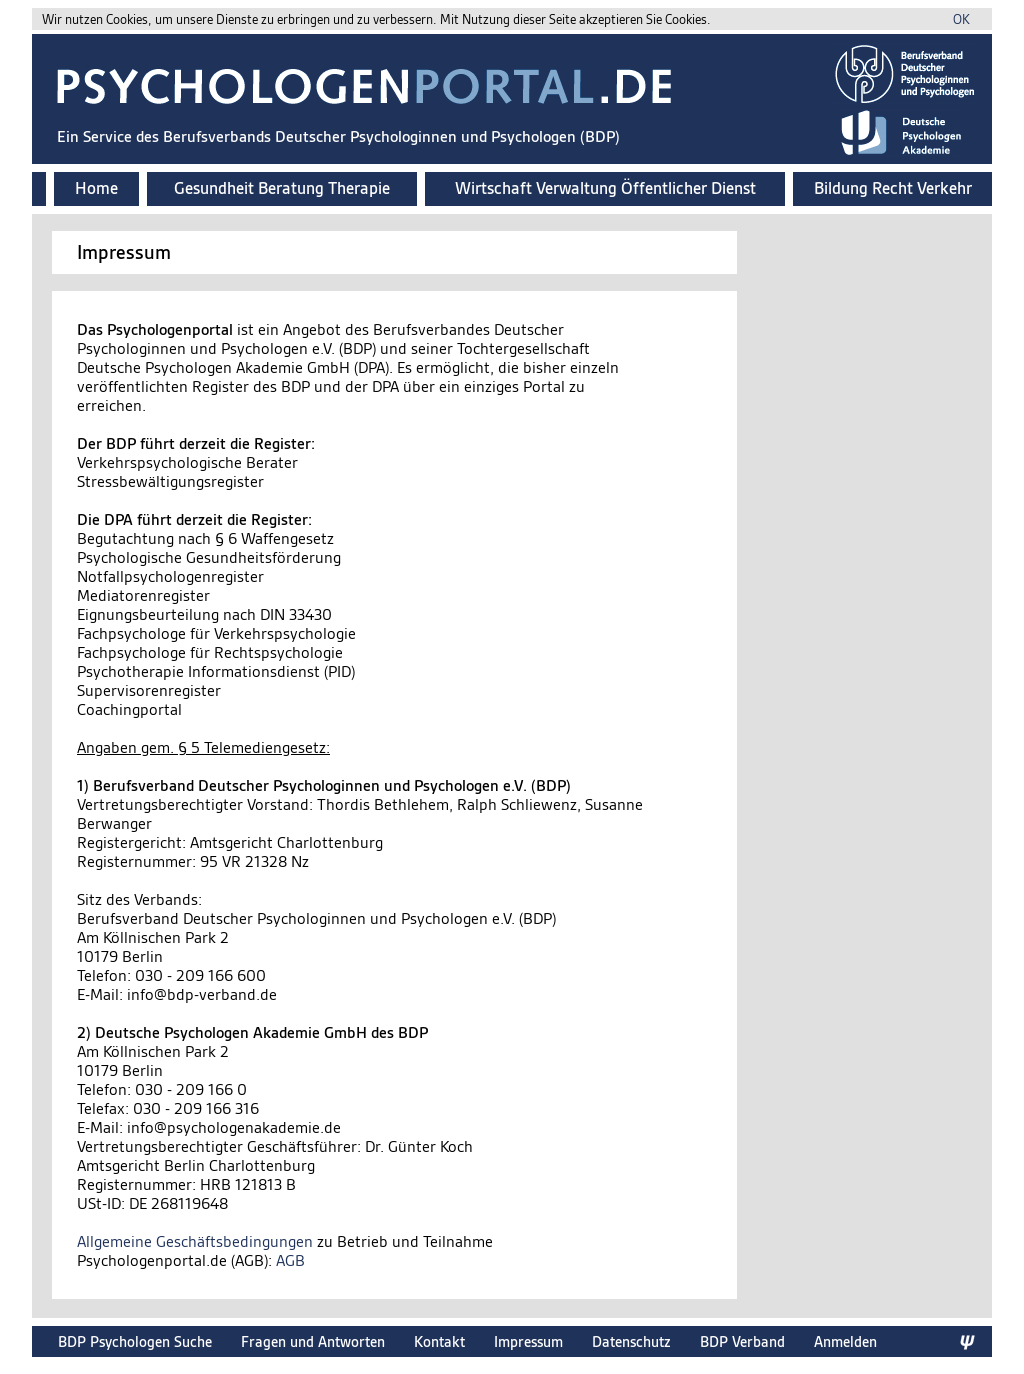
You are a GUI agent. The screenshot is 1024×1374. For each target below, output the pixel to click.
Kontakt (439, 1341)
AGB (290, 1260)
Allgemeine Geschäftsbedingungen (195, 1241)
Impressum (528, 1341)
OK (961, 19)
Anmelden (845, 1341)
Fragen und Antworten (313, 1341)
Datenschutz (631, 1341)
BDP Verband (742, 1341)
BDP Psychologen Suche (135, 1341)
